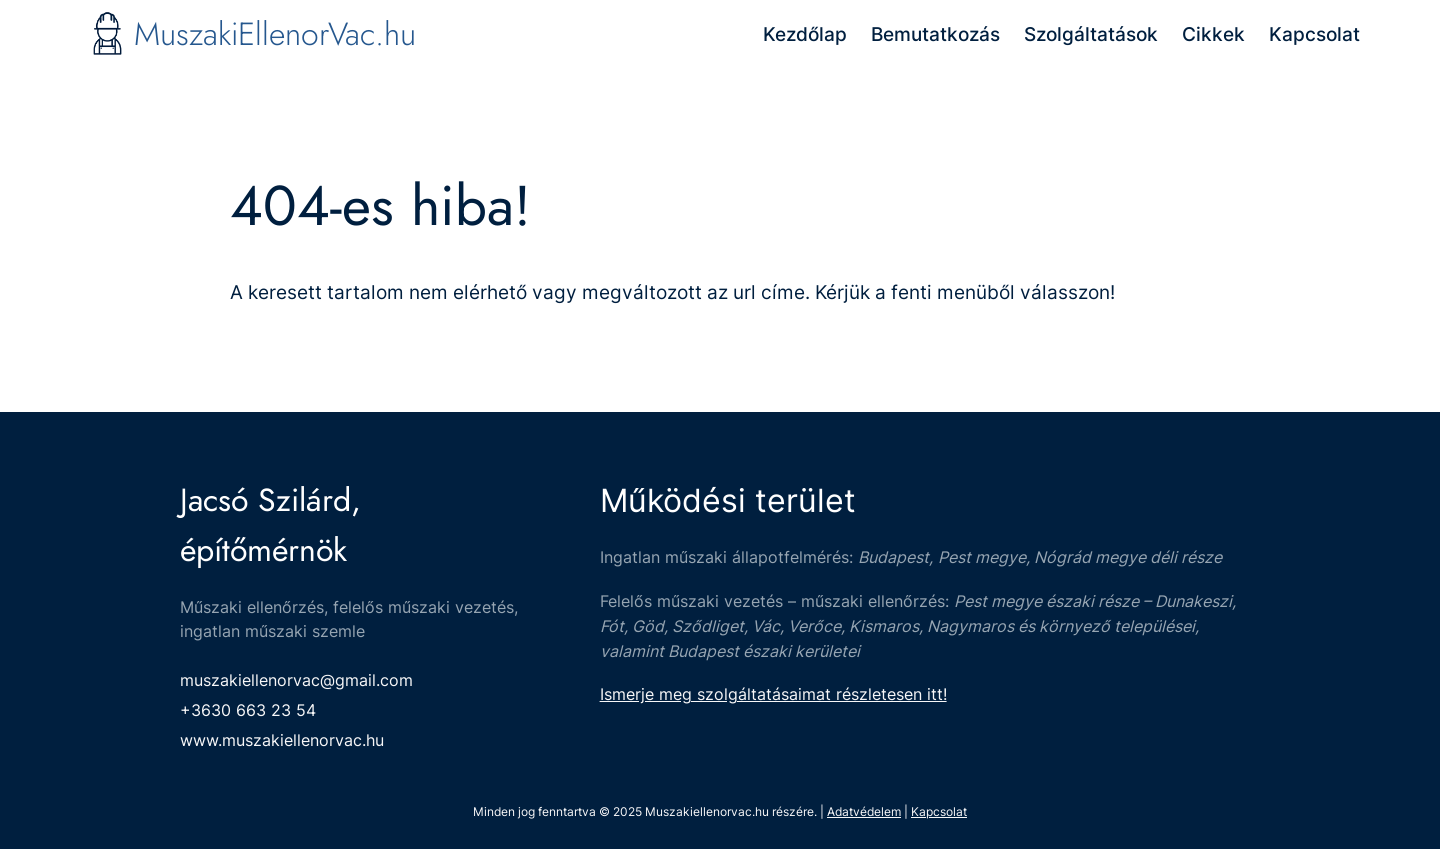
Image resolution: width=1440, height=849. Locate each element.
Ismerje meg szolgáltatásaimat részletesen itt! (773, 694)
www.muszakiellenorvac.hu (282, 740)
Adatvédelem (864, 811)
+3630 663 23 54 (248, 710)
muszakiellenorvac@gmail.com (296, 680)
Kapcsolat (939, 811)
